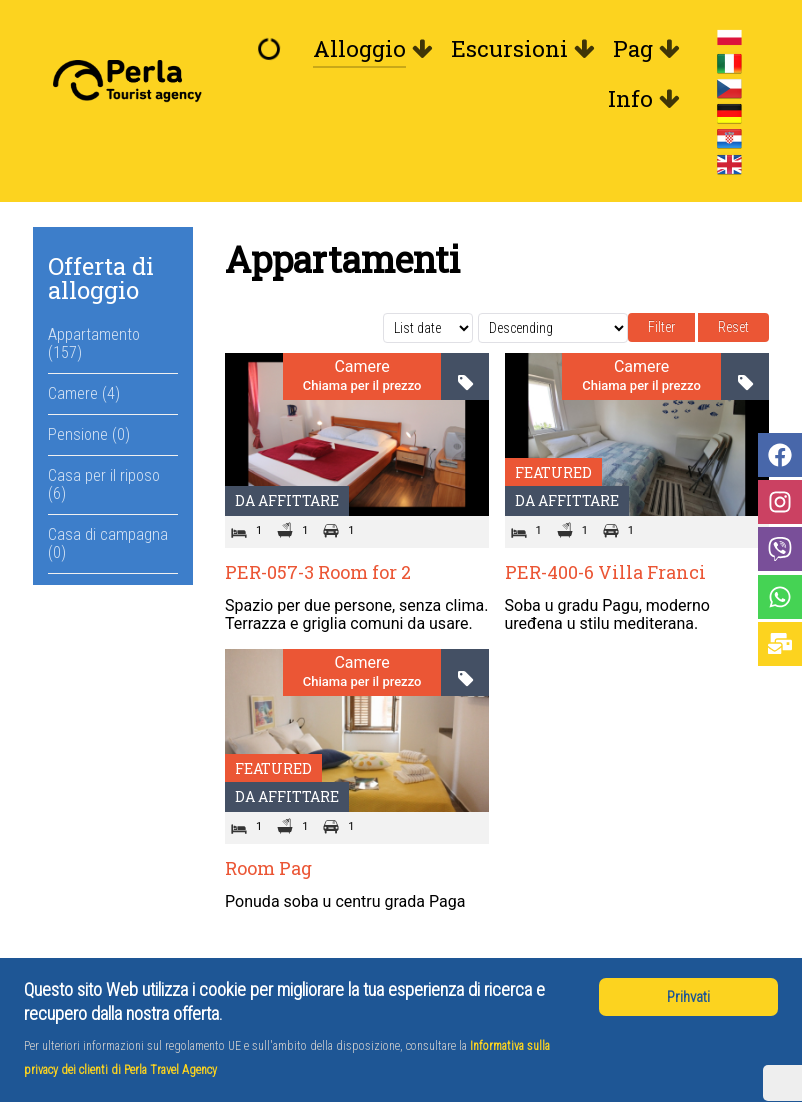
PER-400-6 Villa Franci (605, 572)
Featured (553, 472)
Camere (361, 367)
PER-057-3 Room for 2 (318, 572)
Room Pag (268, 868)
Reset (733, 327)
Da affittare (287, 500)
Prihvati (688, 997)
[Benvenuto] (274, 49)
